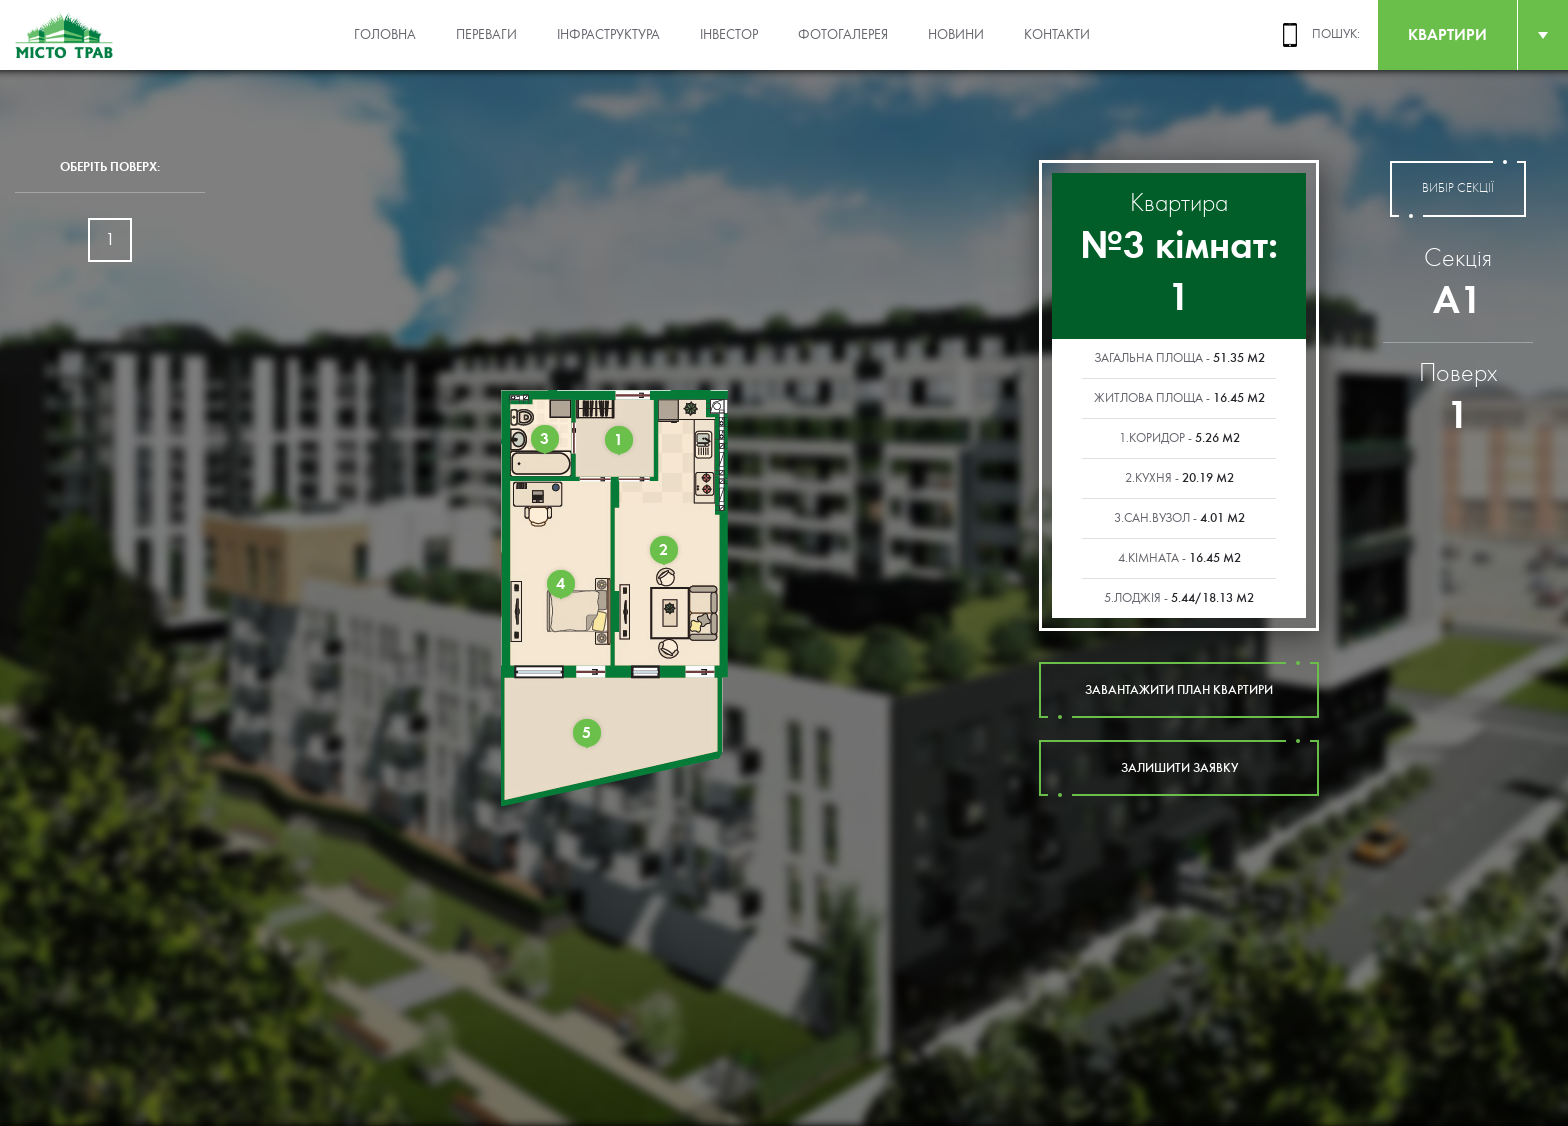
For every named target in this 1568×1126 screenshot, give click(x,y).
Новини (956, 35)
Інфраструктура (608, 35)
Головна (385, 35)
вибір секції (1458, 189)
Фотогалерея (843, 35)
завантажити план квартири (1179, 690)
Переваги (486, 35)
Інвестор (729, 35)
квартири (1447, 34)
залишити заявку (1179, 768)
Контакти (1057, 35)
